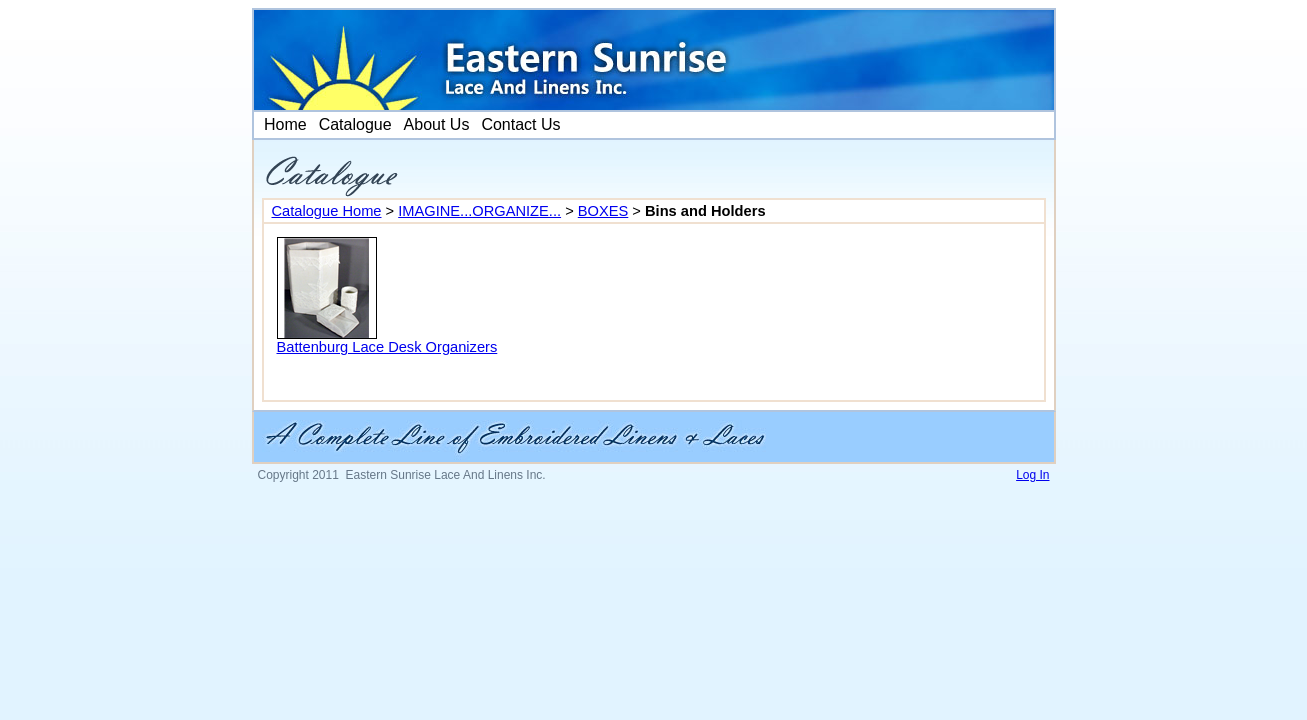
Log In (1032, 475)
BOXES (603, 211)
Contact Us (520, 124)
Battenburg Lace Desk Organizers (387, 347)
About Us (437, 124)
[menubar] (410, 125)
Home (283, 124)
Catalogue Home (327, 211)
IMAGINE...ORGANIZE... (479, 211)
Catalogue (355, 124)
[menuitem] (283, 125)
